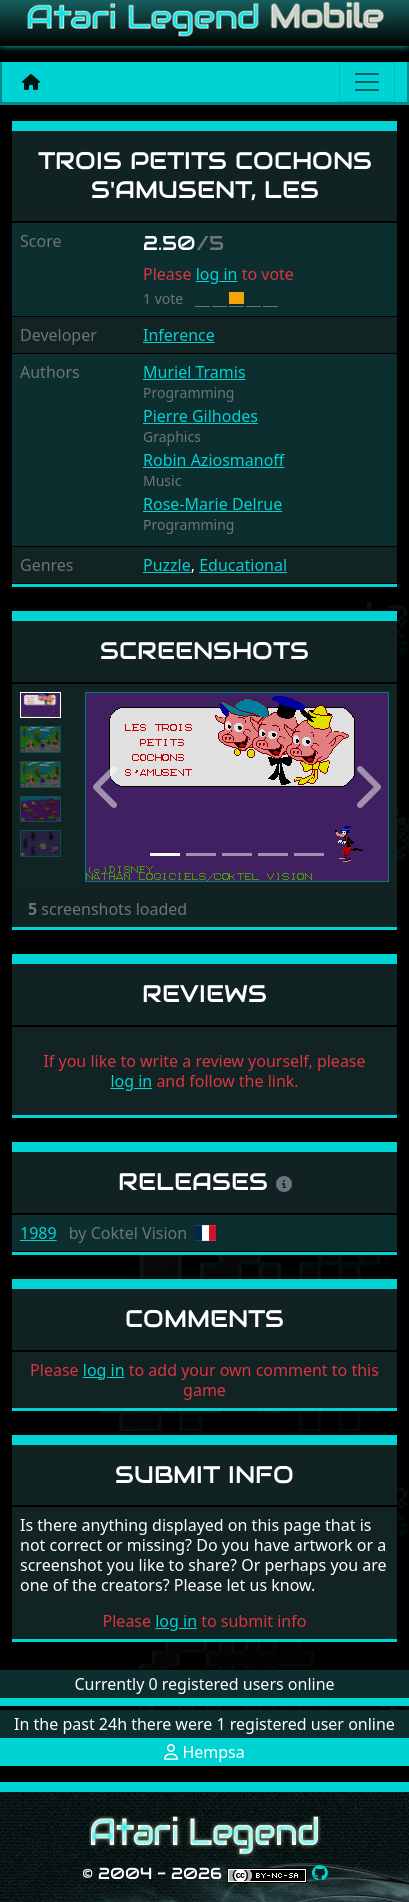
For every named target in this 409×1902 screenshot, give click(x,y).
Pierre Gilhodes (200, 416)
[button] (108, 787)
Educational (243, 565)
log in (217, 274)
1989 (38, 1233)
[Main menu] (367, 82)
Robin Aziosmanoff (213, 460)
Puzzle (167, 565)
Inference (179, 335)
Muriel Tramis (194, 372)
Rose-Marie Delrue (212, 504)
